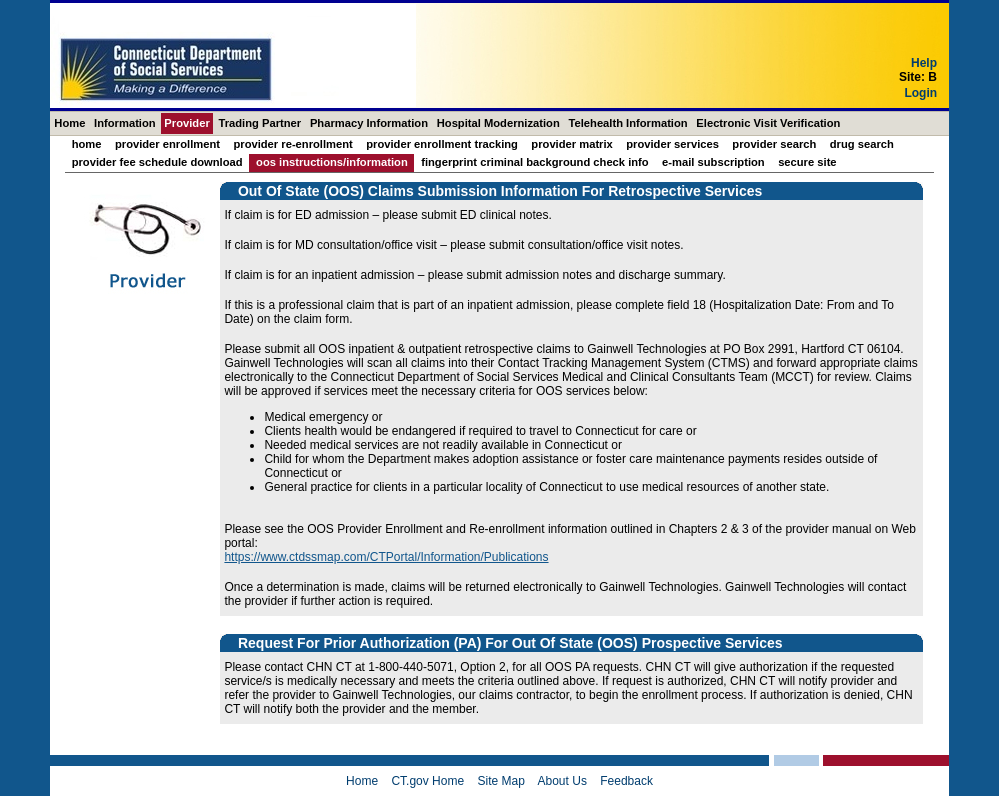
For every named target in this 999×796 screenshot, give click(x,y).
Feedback (626, 781)
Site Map (500, 781)
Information (125, 123)
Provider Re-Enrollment (292, 144)
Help (924, 63)
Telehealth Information (628, 123)
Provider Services (672, 144)
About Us (562, 781)
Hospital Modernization (498, 123)
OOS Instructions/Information (332, 162)
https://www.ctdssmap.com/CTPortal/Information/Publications (386, 557)
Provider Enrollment (167, 144)
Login (920, 93)
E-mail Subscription (713, 162)
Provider (186, 123)
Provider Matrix (571, 144)
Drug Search (862, 144)
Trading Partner (259, 123)
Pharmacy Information (369, 123)
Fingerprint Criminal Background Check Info (535, 162)
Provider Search (774, 144)
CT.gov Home (427, 781)
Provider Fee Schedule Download (157, 162)
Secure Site (807, 162)
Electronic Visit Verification (768, 123)
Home (69, 123)
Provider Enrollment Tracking (442, 144)
